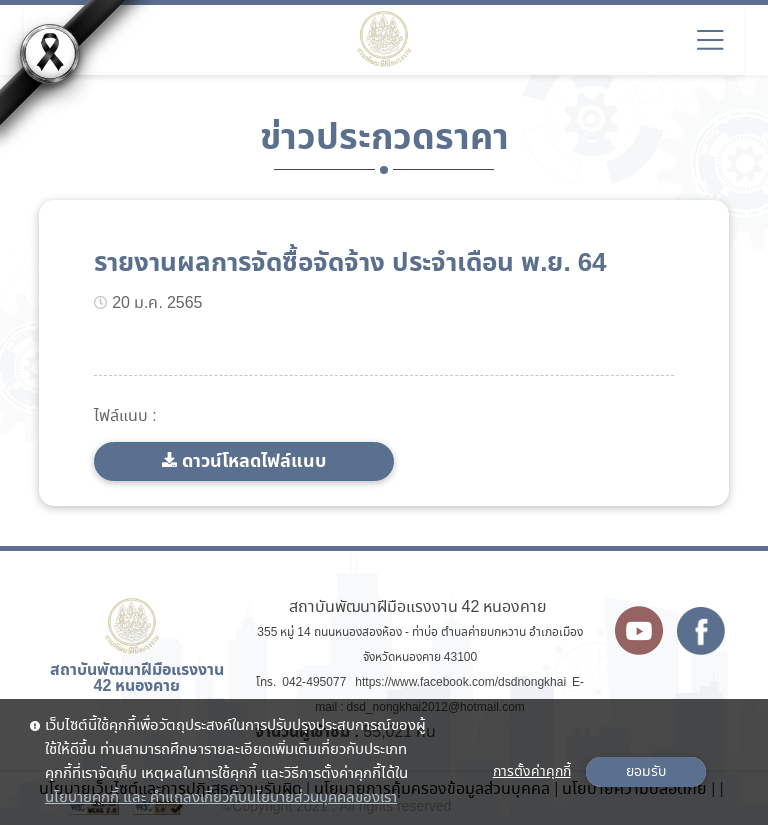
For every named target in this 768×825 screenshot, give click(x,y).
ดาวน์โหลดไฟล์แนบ (254, 461)
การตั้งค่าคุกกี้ (532, 772)
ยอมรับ (646, 772)
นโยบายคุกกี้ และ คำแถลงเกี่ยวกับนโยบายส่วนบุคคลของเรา (221, 798)
